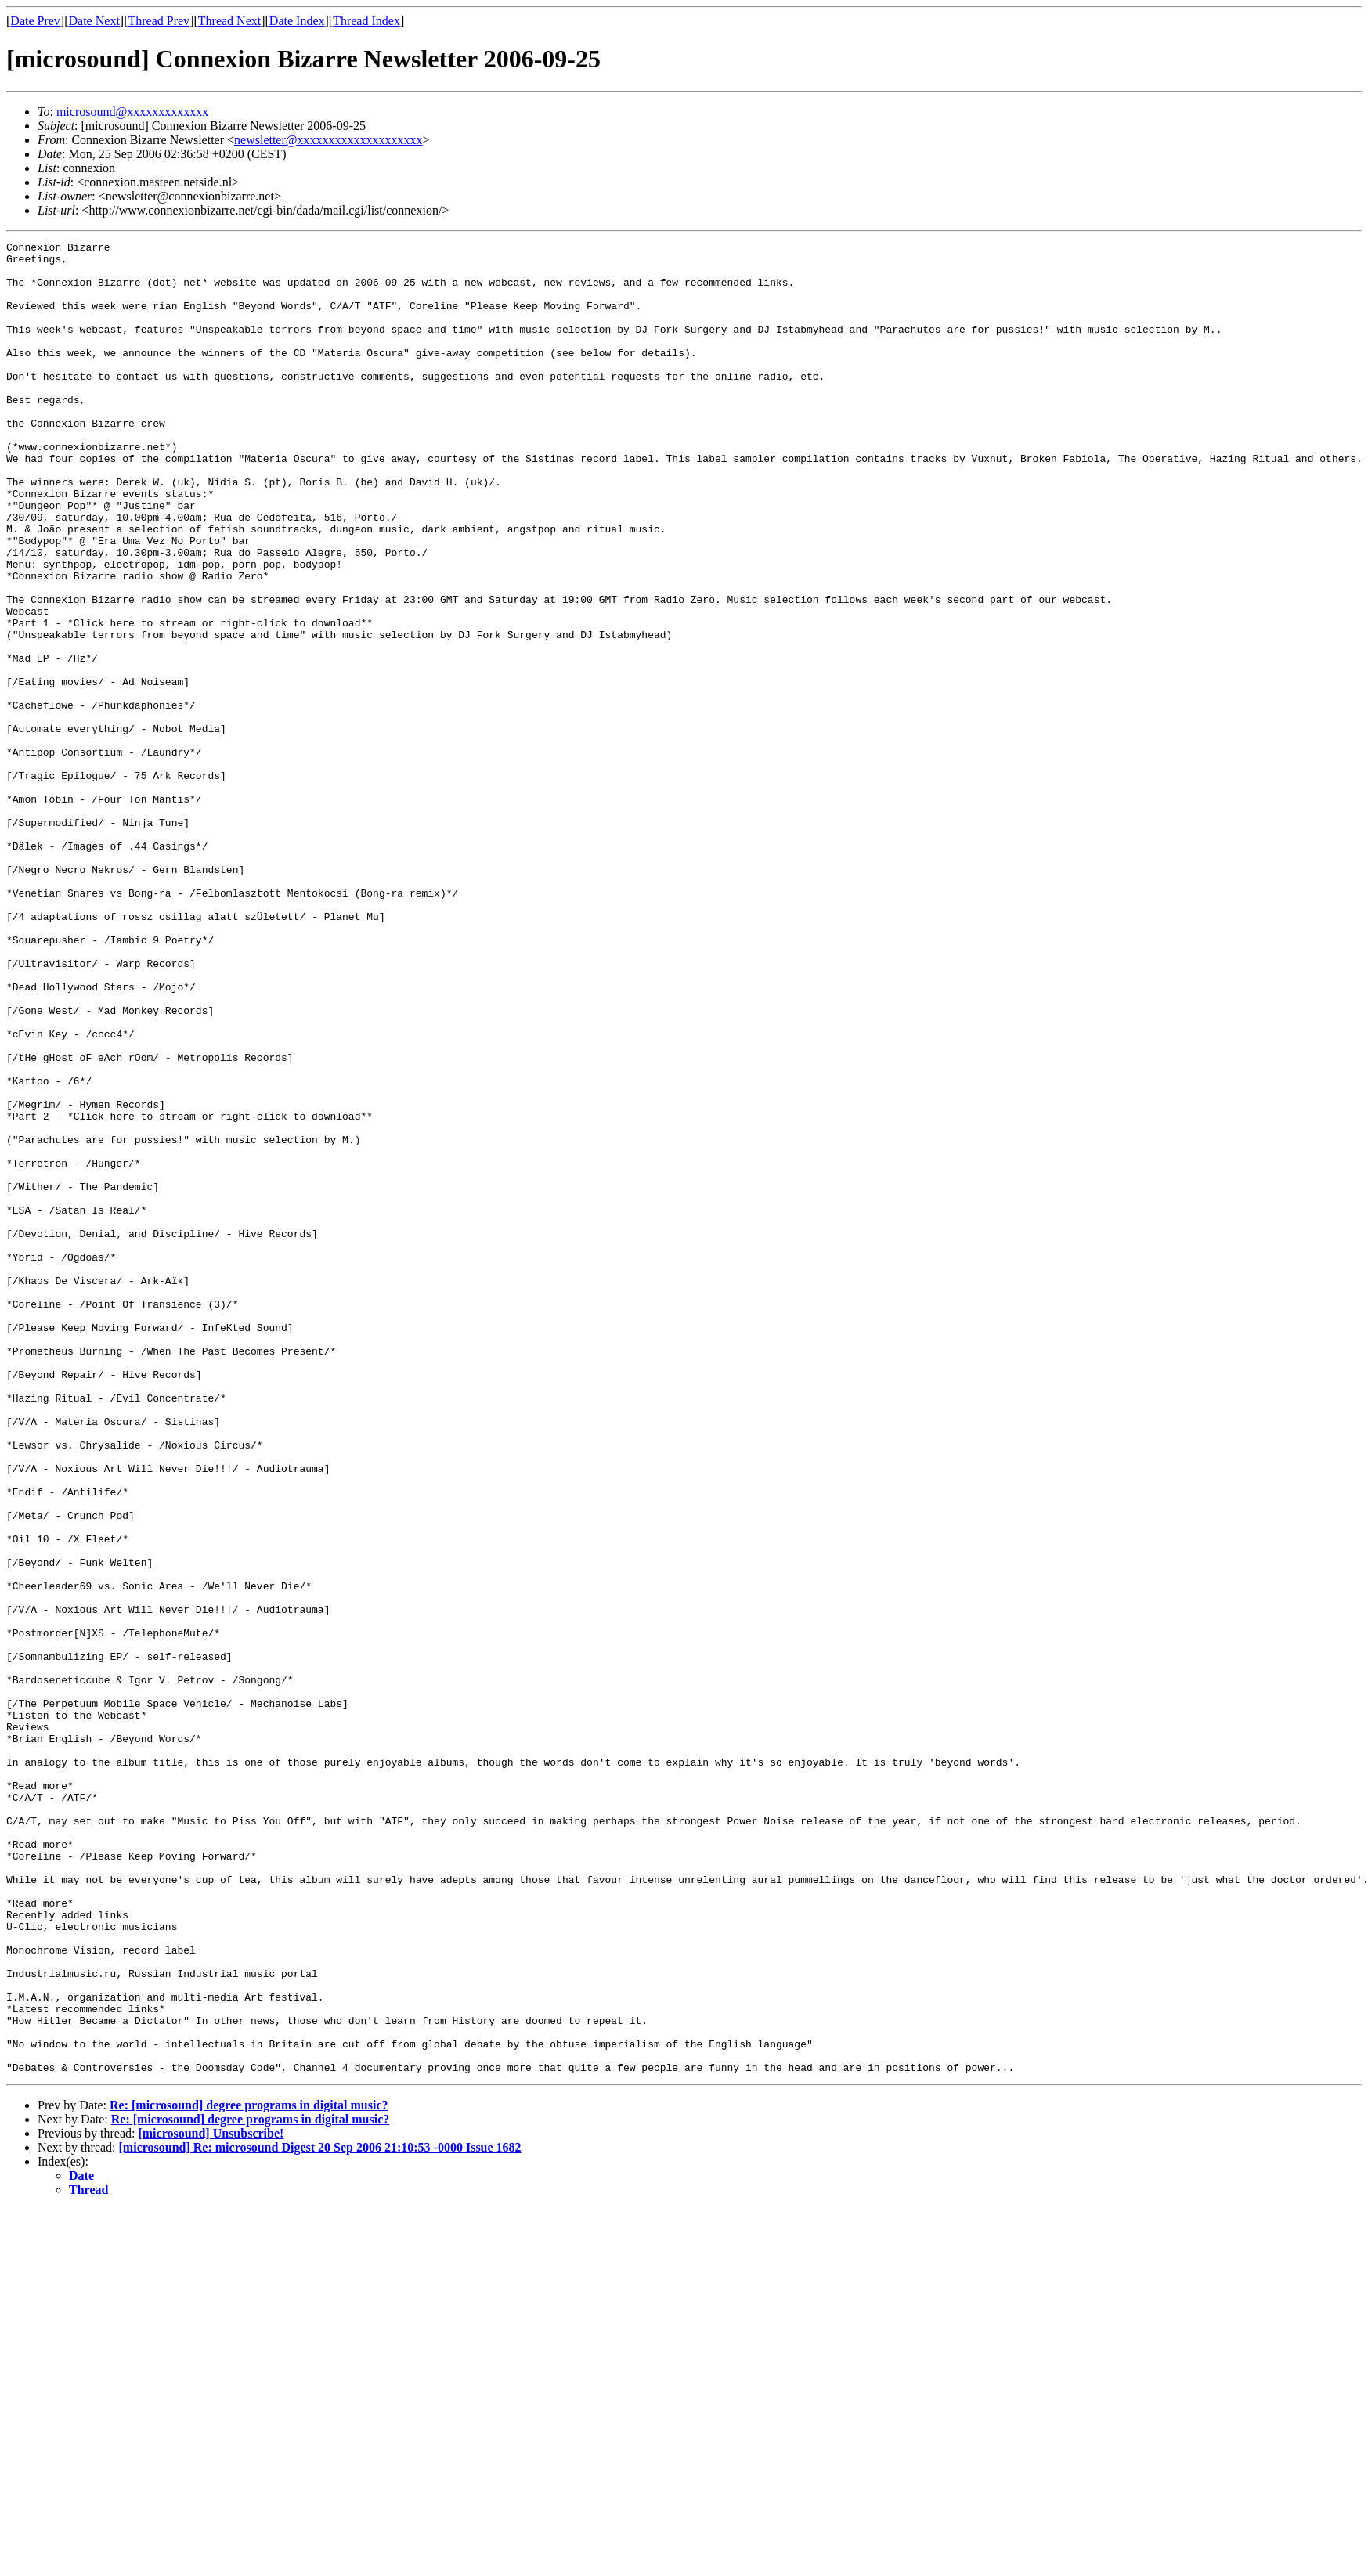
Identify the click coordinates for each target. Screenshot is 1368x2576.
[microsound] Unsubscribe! (210, 2499)
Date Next (94, 20)
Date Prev (35, 20)
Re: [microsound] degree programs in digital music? (249, 2471)
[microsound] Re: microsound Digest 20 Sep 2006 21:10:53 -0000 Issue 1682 (320, 2513)
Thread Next (229, 20)
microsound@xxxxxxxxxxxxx (132, 111)
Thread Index (366, 20)
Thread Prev (158, 20)
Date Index (297, 20)
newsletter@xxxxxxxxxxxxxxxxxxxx (328, 139)
